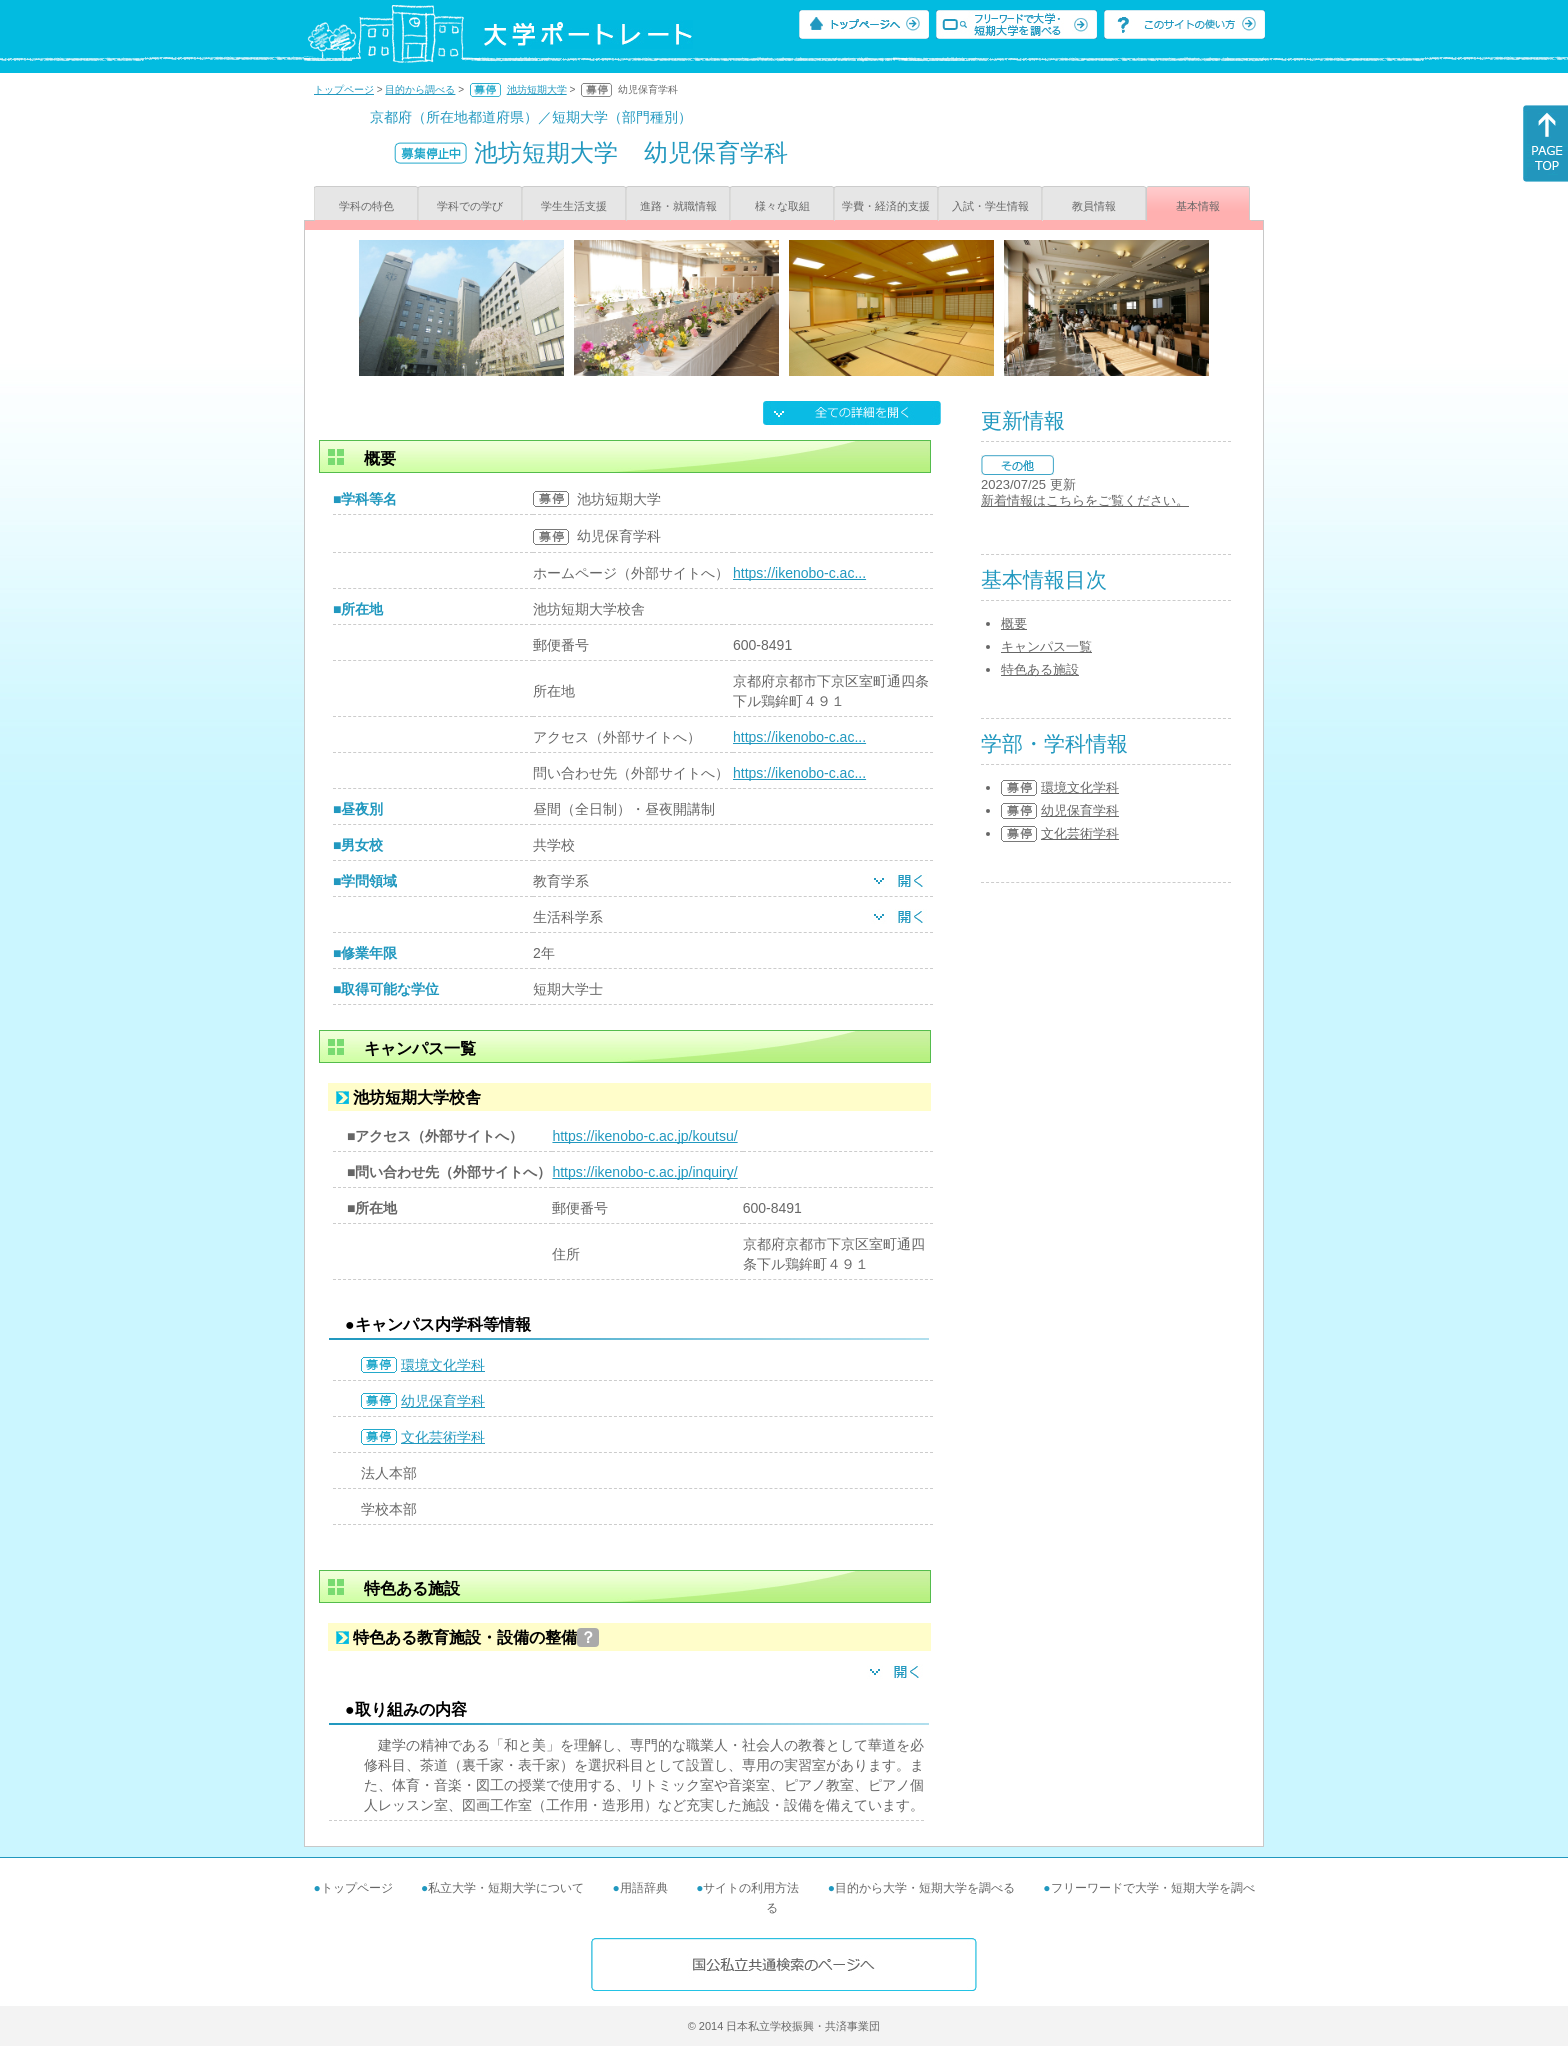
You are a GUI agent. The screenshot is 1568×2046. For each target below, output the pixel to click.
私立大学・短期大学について (506, 1888)
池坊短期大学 (537, 89)
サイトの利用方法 (751, 1888)
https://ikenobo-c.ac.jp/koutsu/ (644, 1136)
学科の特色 (366, 206)
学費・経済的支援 (886, 206)
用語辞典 (644, 1888)
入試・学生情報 (990, 206)
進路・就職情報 (678, 206)
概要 (1014, 623)
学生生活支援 (574, 206)
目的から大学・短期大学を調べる (925, 1888)
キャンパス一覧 (1046, 646)
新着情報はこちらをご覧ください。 (1085, 500)
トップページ (344, 89)
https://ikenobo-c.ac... (799, 573)
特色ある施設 (1040, 669)
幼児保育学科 (443, 1401)
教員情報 (1094, 206)
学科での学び (470, 206)
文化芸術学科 (443, 1437)
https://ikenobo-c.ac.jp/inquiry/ (644, 1172)
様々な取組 (782, 206)
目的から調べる (420, 89)
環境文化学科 (443, 1365)
